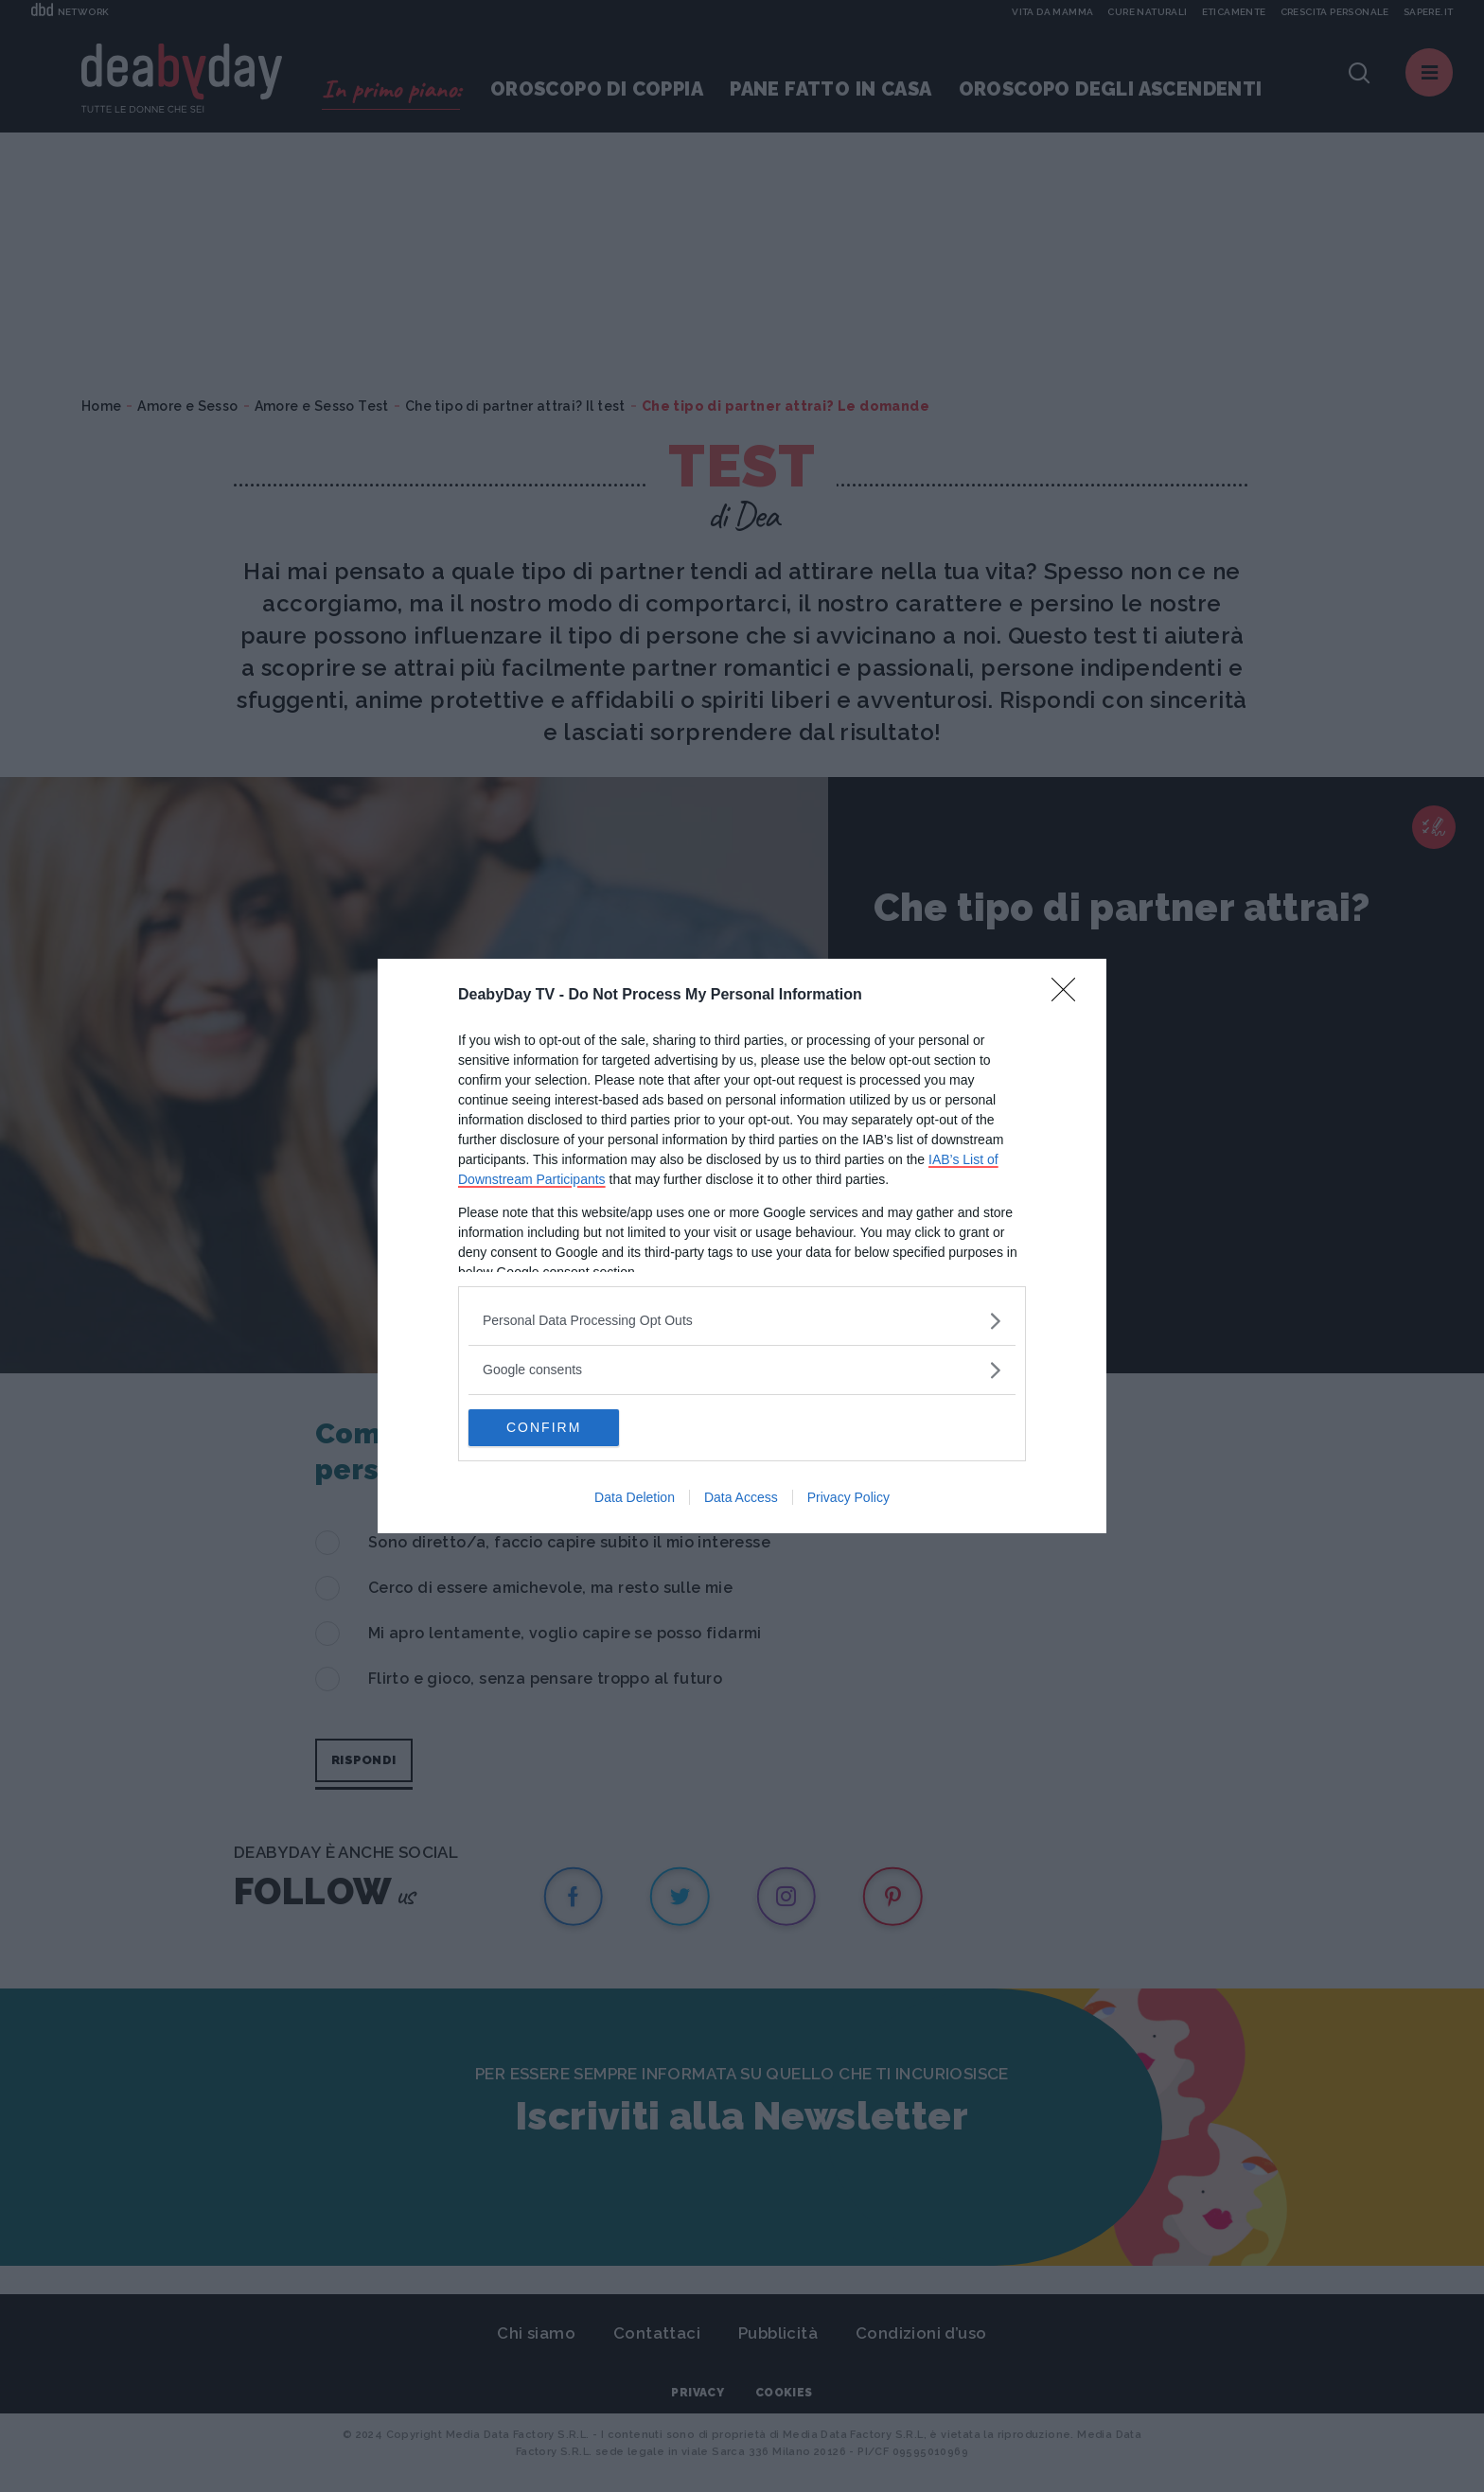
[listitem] (742, 1321)
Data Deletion (634, 1498)
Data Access (741, 1498)
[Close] (1069, 996)
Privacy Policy (848, 1498)
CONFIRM (558, 1428)
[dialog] (742, 1246)
